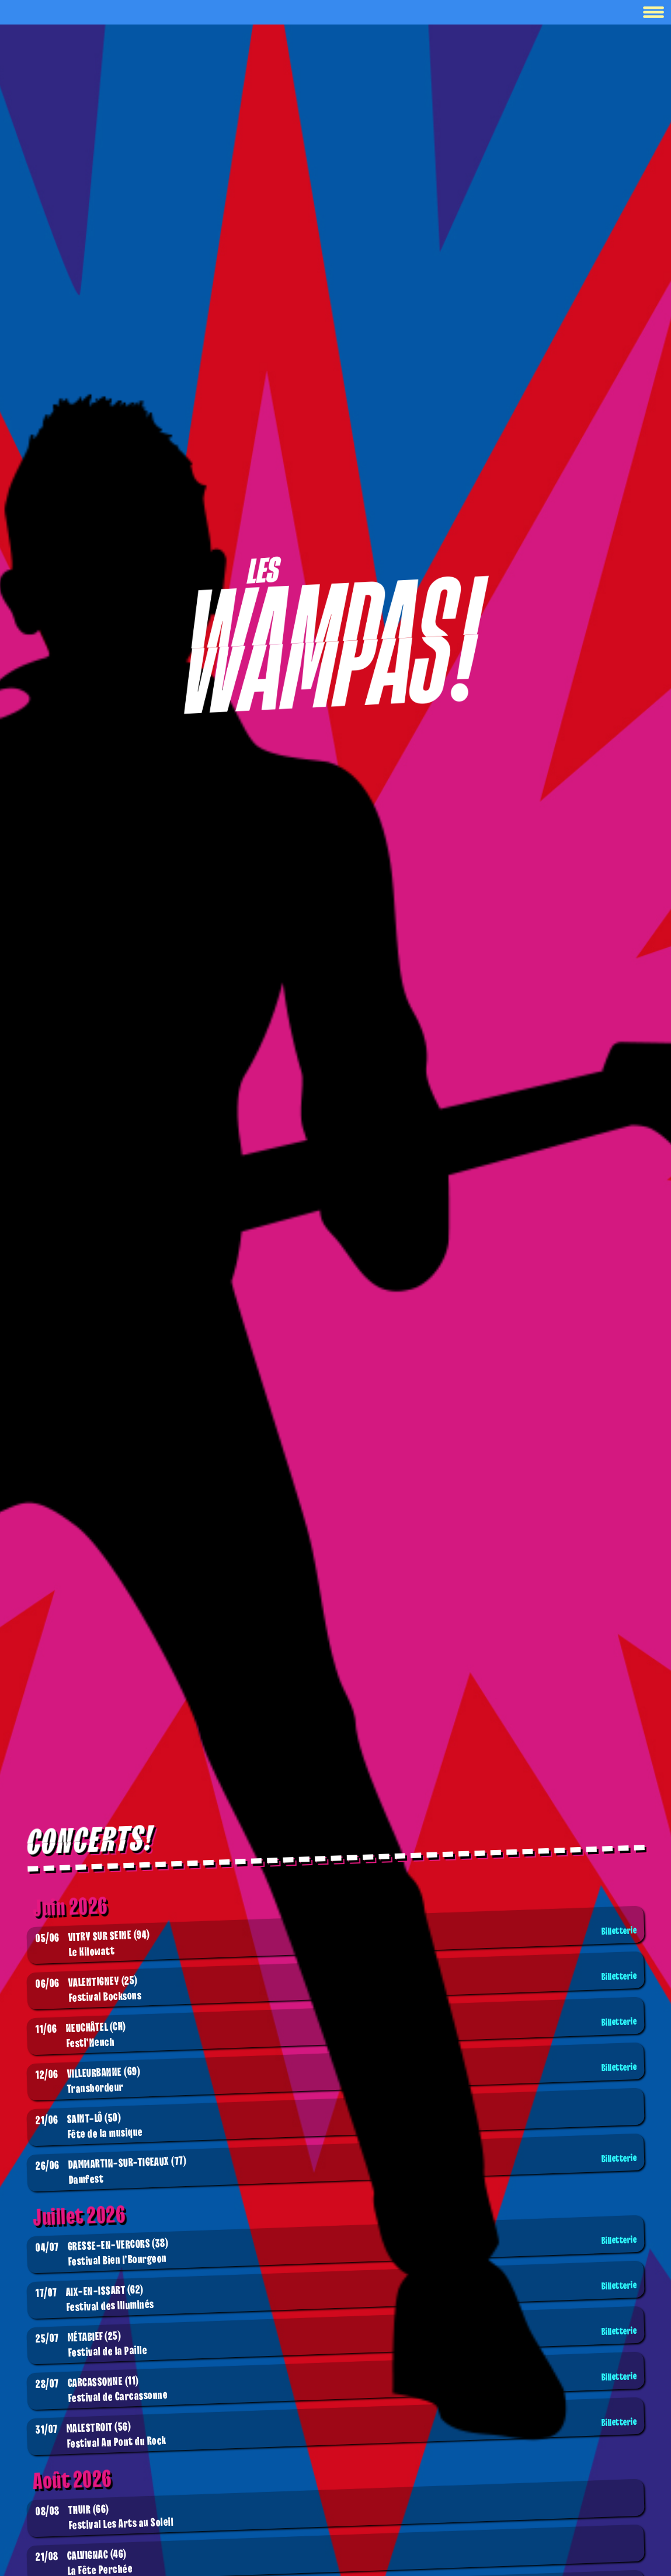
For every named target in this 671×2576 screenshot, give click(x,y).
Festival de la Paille (337, 2343)
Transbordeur (337, 2079)
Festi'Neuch (337, 2034)
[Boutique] (336, 636)
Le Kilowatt (337, 1942)
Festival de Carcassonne (337, 2388)
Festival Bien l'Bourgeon (337, 2252)
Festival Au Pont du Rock (337, 2434)
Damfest (337, 2170)
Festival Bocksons (337, 1988)
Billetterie (619, 1931)
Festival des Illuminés (337, 2297)
